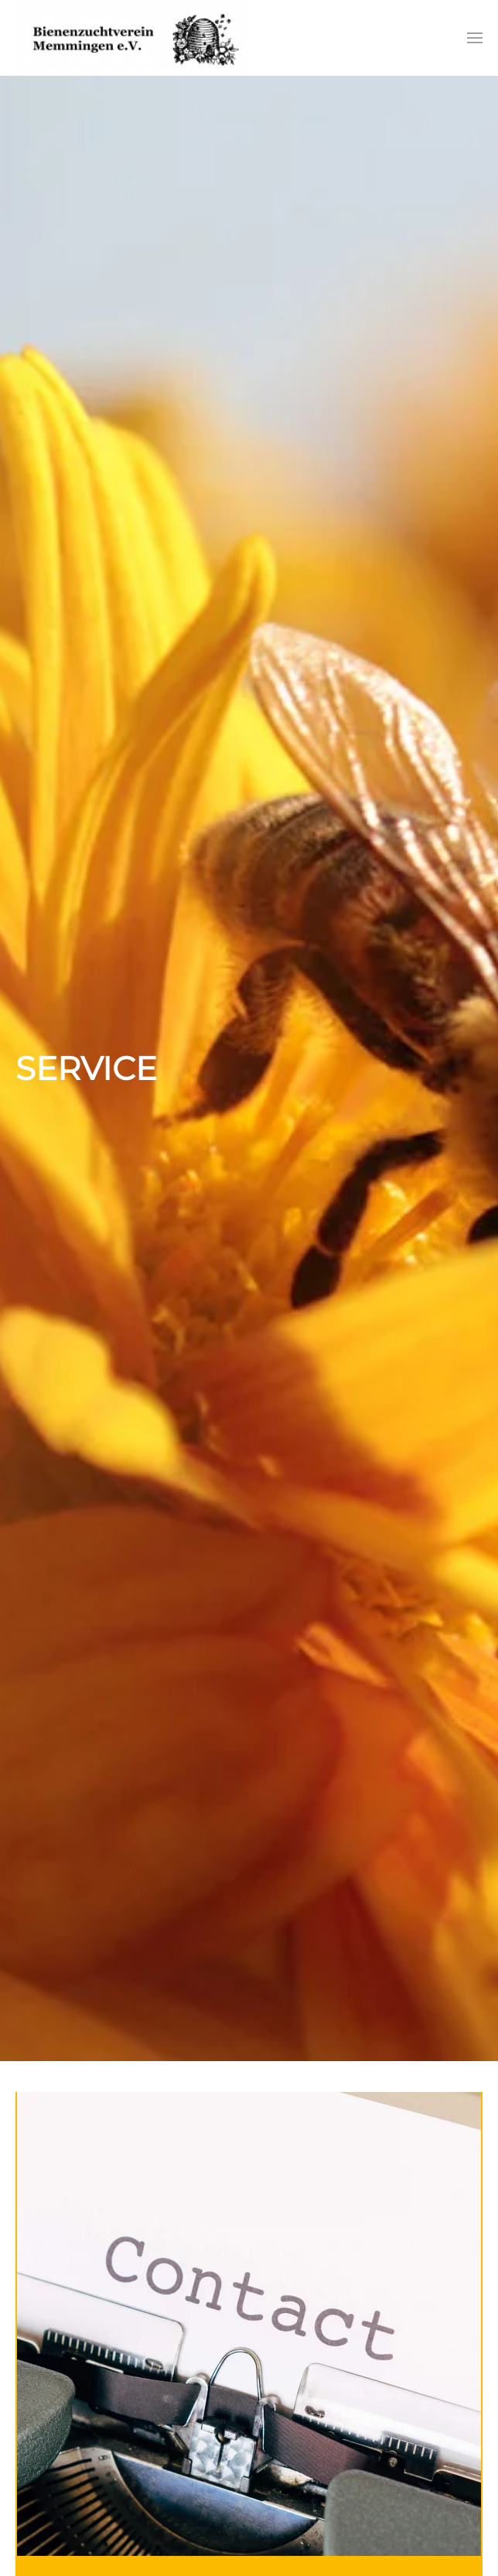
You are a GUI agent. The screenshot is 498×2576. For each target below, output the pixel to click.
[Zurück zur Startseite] (131, 38)
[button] (475, 38)
